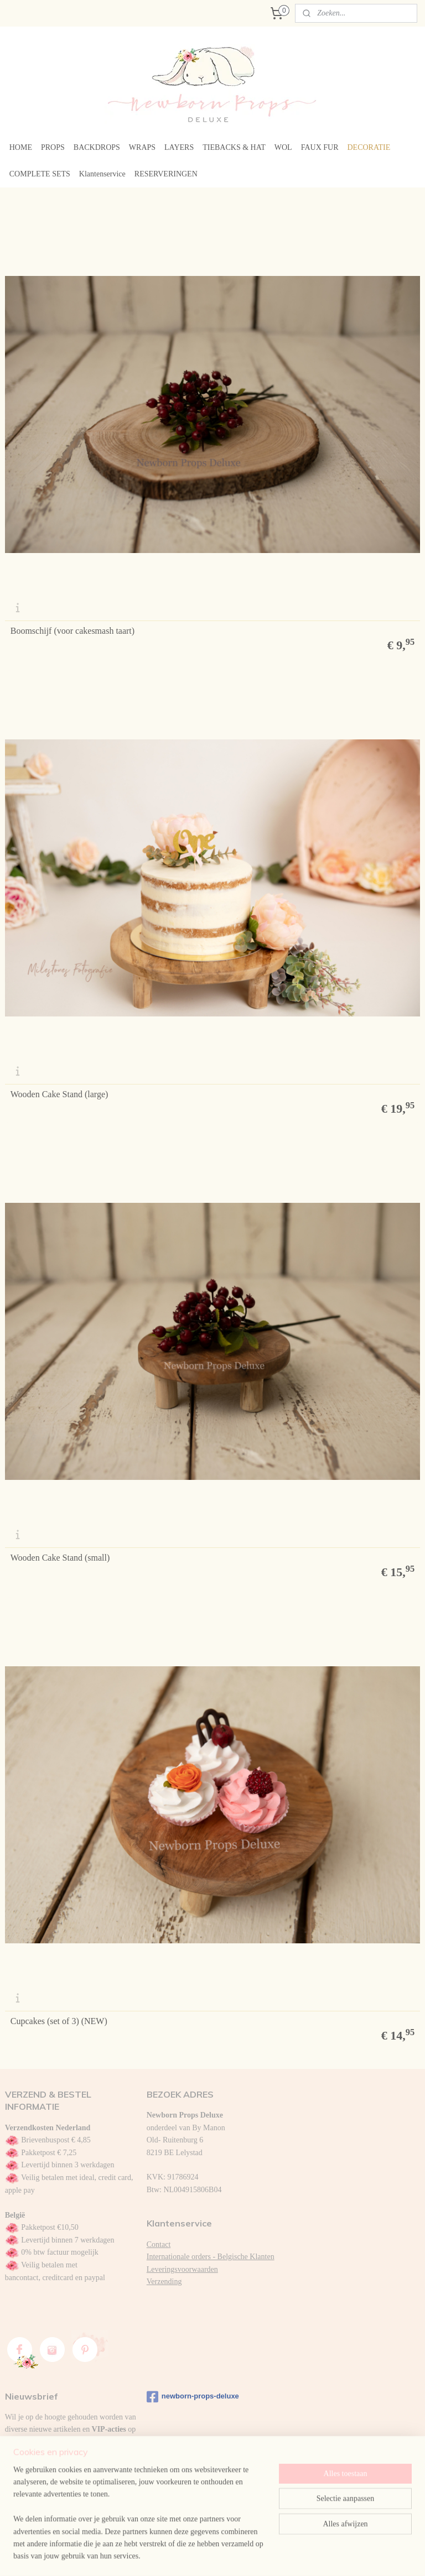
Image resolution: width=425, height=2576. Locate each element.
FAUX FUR (320, 147)
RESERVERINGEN (166, 174)
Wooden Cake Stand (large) (59, 1094)
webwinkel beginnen (240, 2555)
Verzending (164, 2281)
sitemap (190, 2555)
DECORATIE (369, 147)
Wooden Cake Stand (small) (60, 1557)
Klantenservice (102, 174)
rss (207, 2555)
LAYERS (179, 147)
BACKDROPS (97, 147)
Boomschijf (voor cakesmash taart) (72, 631)
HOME (20, 147)
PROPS (53, 147)
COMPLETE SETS (39, 174)
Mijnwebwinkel (320, 2555)
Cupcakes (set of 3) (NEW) (59, 2021)
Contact (159, 2244)
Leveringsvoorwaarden (182, 2269)
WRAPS (142, 147)
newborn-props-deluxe (193, 2396)
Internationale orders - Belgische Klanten (210, 2256)
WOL (283, 147)
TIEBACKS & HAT (234, 147)
